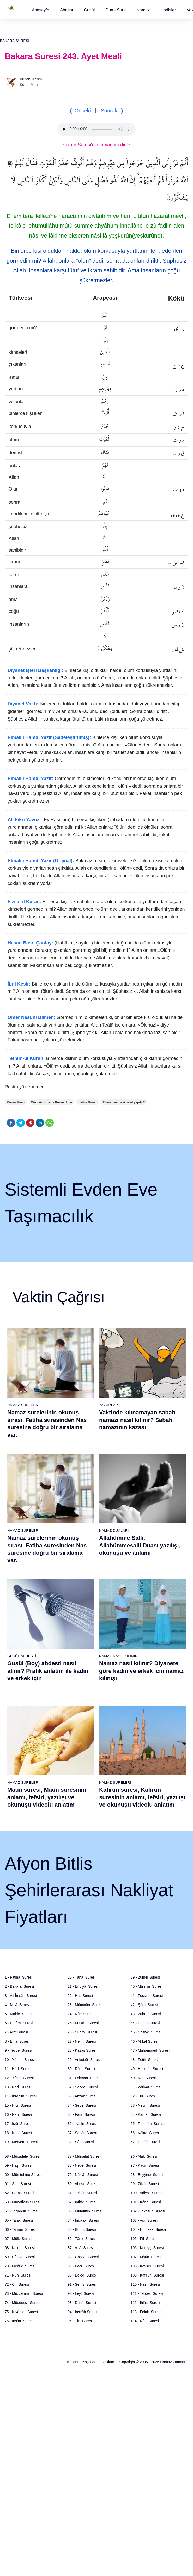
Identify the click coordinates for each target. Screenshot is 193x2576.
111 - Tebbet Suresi (147, 2293)
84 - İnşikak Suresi (83, 2220)
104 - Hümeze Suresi (148, 2229)
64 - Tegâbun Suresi (21, 2211)
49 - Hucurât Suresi (147, 2069)
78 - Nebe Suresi (82, 2165)
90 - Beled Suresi (82, 2275)
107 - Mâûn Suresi (146, 2257)
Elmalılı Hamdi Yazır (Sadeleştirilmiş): (49, 737)
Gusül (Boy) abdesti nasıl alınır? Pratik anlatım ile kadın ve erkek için (47, 1670)
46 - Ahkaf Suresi (145, 2041)
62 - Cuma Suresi (19, 2193)
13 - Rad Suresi (18, 2087)
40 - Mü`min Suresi (146, 1986)
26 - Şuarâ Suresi (82, 2032)
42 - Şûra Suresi (144, 2005)
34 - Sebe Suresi (82, 2105)
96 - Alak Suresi (144, 2156)
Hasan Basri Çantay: (30, 943)
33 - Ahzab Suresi (82, 2096)
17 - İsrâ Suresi (18, 2124)
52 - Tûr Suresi (143, 2096)
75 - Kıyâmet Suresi (21, 2312)
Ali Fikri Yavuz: (24, 819)
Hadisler (168, 10)
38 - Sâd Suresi (81, 2142)
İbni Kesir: (19, 984)
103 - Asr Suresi (144, 2220)
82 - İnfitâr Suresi (82, 2202)
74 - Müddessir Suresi (22, 2303)
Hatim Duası (87, 1102)
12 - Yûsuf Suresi (19, 2078)
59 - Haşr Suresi (18, 2165)
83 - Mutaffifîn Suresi (85, 2211)
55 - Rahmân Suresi (147, 2124)
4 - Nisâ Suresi (17, 2005)
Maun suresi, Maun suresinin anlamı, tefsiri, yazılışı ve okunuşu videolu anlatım (46, 1797)
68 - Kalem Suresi (20, 2248)
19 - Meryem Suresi (21, 2142)
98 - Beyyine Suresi (147, 2174)
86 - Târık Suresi (81, 2239)
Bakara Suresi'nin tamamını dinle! (97, 144)
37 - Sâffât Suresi (82, 2133)
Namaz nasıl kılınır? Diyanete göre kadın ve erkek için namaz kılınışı (141, 1670)
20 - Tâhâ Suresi (81, 1977)
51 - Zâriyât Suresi (146, 2087)
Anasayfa (40, 10)
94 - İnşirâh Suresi (82, 2312)
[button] (40, 10)
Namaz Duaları (114, 1530)
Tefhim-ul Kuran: (26, 1058)
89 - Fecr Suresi (81, 2266)
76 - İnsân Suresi (19, 2321)
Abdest (66, 10)
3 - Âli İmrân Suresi (21, 1995)
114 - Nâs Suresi (145, 2321)
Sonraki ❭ (112, 110)
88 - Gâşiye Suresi (83, 2257)
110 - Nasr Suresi (145, 2284)
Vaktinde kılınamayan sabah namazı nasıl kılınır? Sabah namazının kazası (137, 1420)
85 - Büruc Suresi (82, 2229)
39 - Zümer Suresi (145, 1977)
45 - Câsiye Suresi (146, 2032)
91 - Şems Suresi (82, 2284)
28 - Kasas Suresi (82, 2050)
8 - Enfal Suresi (17, 2041)
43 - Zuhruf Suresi (146, 2014)
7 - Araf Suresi (16, 2032)
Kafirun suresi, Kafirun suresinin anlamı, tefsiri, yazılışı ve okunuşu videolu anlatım (142, 1797)
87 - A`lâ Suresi (81, 2248)
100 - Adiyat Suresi (146, 2193)
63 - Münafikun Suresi (22, 2202)
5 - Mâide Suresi (18, 2014)
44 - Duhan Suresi (145, 2023)
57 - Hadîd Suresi (145, 2142)
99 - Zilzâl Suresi (145, 2184)
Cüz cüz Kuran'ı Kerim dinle (51, 1102)
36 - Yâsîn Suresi (82, 2124)
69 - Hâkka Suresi (20, 2257)
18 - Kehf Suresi (18, 2133)
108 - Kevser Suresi (147, 2266)
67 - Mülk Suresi (18, 2239)
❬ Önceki (80, 110)
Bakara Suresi (14, 41)
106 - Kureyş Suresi (147, 2248)
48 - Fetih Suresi (145, 2060)
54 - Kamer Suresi (146, 2114)
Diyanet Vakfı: (23, 703)
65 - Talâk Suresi (19, 2220)
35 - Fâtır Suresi (81, 2114)
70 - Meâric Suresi (20, 2266)
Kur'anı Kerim (31, 79)
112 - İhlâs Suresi (145, 2303)
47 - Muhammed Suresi (150, 2050)
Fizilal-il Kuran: (24, 901)
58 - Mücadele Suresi (22, 2156)
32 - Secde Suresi (83, 2087)
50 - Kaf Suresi (143, 2078)
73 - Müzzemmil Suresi (24, 2293)
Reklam (108, 2362)
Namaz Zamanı (172, 2362)
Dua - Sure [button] (116, 10)
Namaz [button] (143, 10)
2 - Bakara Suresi (19, 1986)
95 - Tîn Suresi (80, 2321)
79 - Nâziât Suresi (83, 2174)
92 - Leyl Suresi (81, 2293)
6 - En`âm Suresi (19, 2023)
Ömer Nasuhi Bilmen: (31, 1017)
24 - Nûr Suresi (80, 2014)
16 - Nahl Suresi (18, 2114)
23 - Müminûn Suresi (85, 2005)
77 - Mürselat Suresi (84, 2156)
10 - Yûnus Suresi (20, 2060)
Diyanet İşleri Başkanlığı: (35, 670)
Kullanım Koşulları (81, 2362)
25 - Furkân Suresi (83, 2023)
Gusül (89, 10)
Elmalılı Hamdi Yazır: (30, 778)
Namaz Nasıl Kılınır (118, 1656)
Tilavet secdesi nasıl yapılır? (124, 1102)
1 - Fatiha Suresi (19, 1977)
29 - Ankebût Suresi (84, 2060)
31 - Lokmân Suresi (84, 2078)
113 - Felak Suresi (146, 2312)
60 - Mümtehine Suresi (23, 2174)
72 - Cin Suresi (17, 2284)
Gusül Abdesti (21, 1656)
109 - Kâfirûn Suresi (147, 2275)
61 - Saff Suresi (18, 2184)
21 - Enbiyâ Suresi (83, 1986)
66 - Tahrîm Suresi (20, 2229)
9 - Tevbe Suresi (18, 2050)
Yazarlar (108, 1405)
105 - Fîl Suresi (143, 2239)
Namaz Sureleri (23, 1405)
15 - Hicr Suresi (18, 2105)
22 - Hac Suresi (80, 1995)
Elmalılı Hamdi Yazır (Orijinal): (41, 860)
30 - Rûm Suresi (81, 2069)
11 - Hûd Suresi (18, 2069)
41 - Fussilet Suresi (147, 1995)
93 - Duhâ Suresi (82, 2303)
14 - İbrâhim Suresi (21, 2096)
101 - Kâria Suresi (146, 2202)
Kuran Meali (16, 1102)
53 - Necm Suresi (145, 2105)
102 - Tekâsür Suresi (148, 2211)
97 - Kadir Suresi (145, 2165)
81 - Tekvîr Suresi (82, 2193)
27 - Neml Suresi (82, 2041)
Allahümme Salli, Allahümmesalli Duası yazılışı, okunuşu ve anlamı (139, 1545)
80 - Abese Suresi (82, 2184)
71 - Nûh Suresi (18, 2275)
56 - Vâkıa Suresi (145, 2133)
